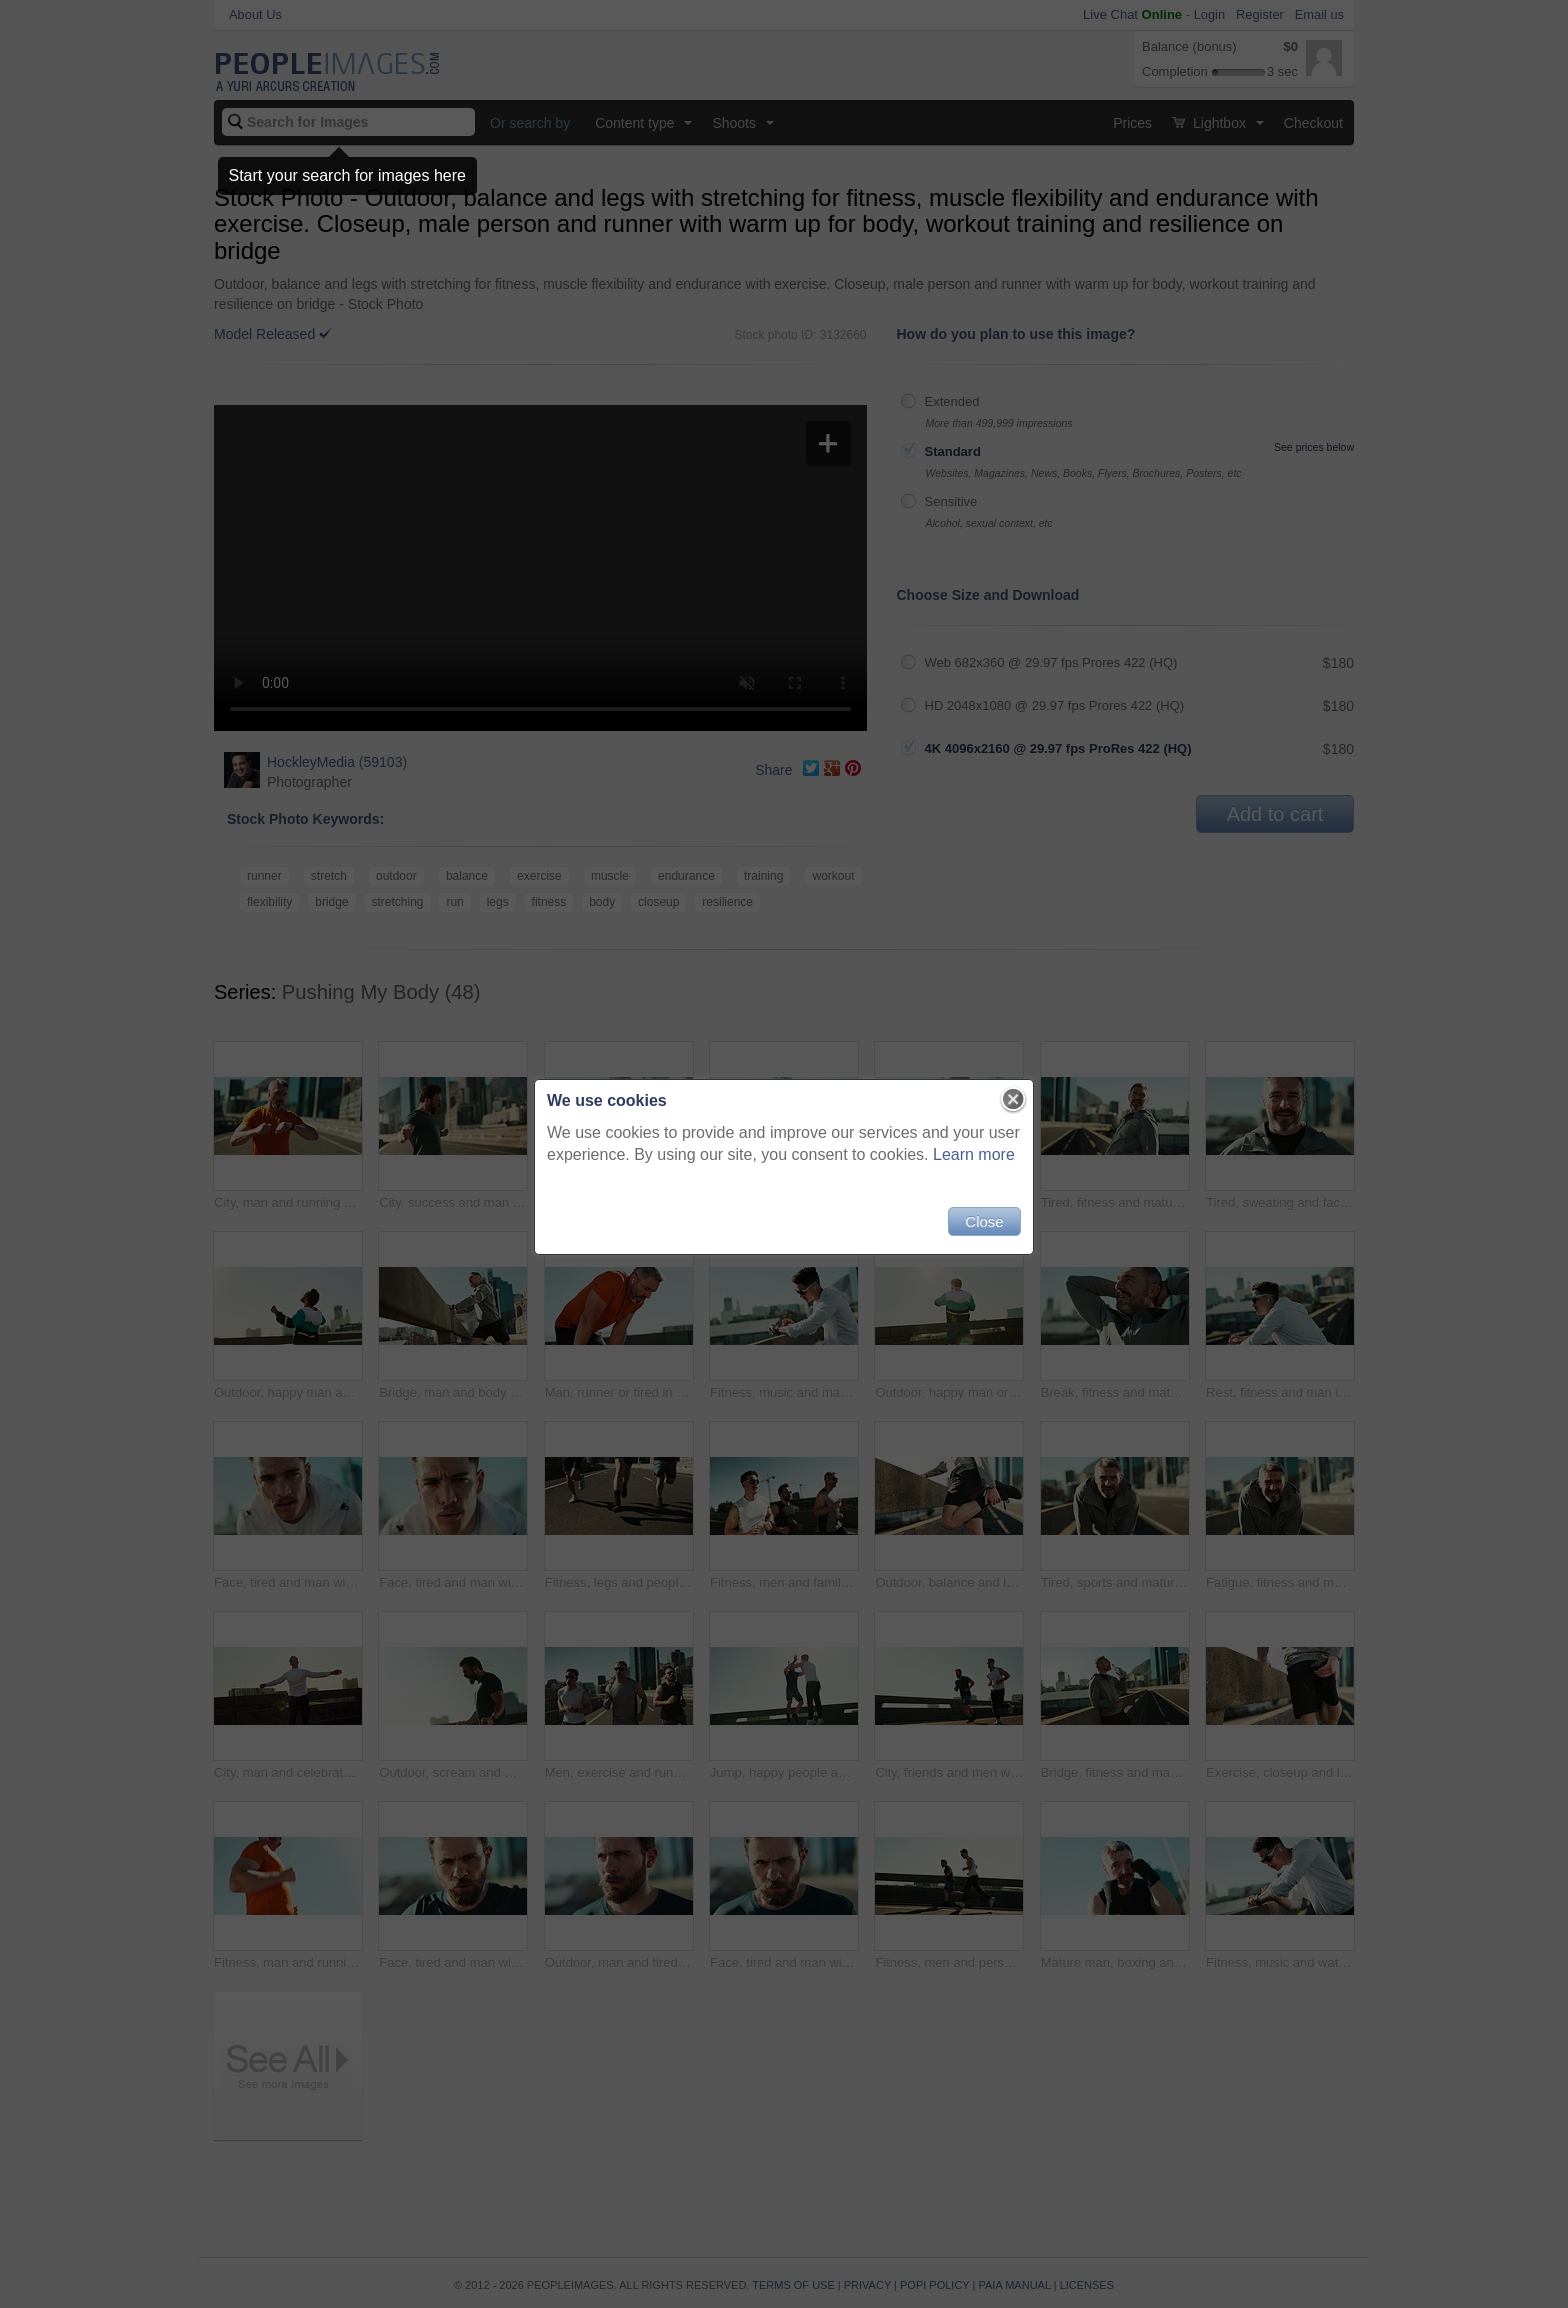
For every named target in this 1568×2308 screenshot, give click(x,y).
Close (984, 1221)
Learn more (974, 1154)
